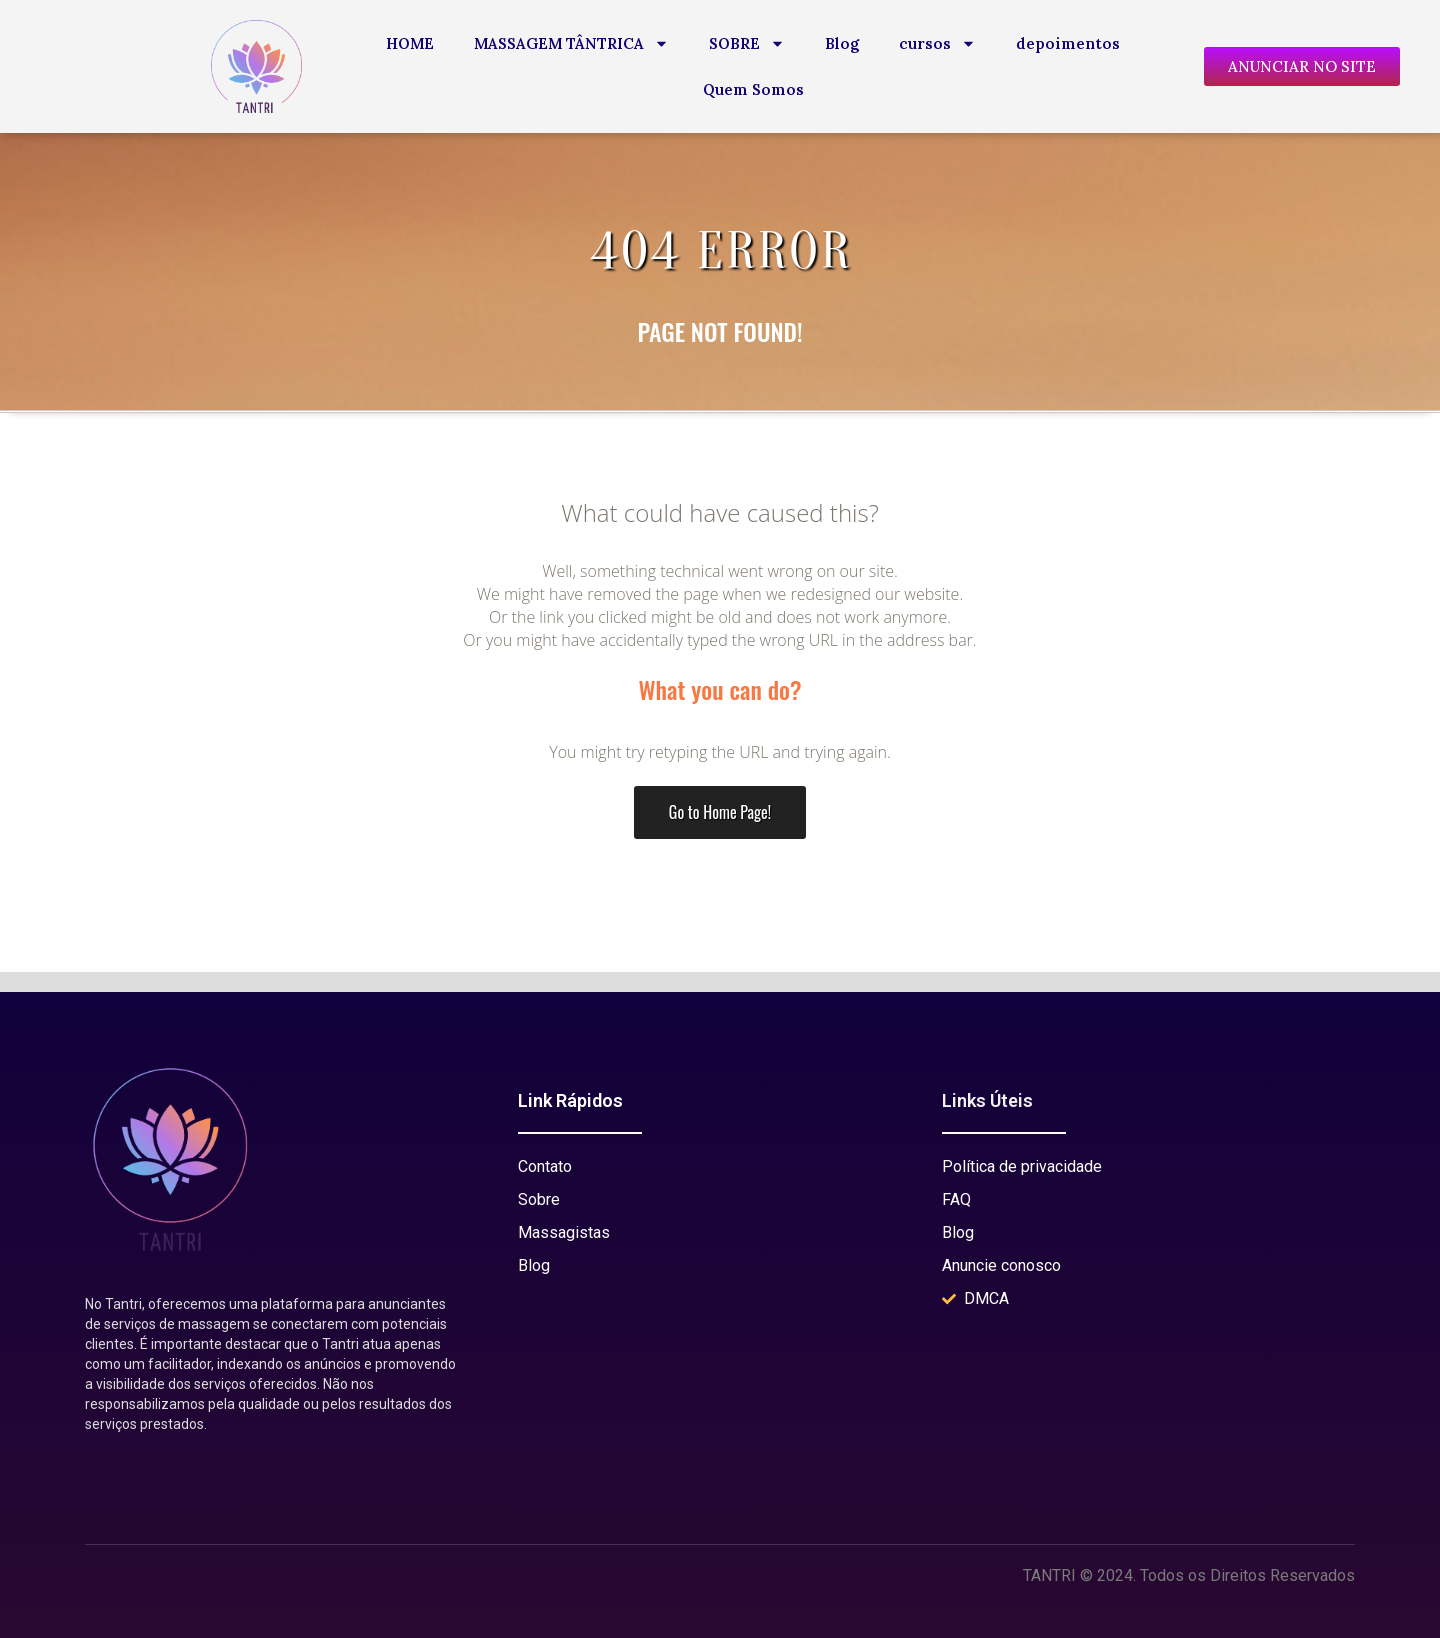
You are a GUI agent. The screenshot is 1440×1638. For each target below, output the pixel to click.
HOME (410, 43)
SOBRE (747, 43)
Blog (842, 43)
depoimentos (1068, 43)
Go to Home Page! (720, 812)
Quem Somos (753, 89)
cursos (937, 43)
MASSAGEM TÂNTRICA (571, 43)
